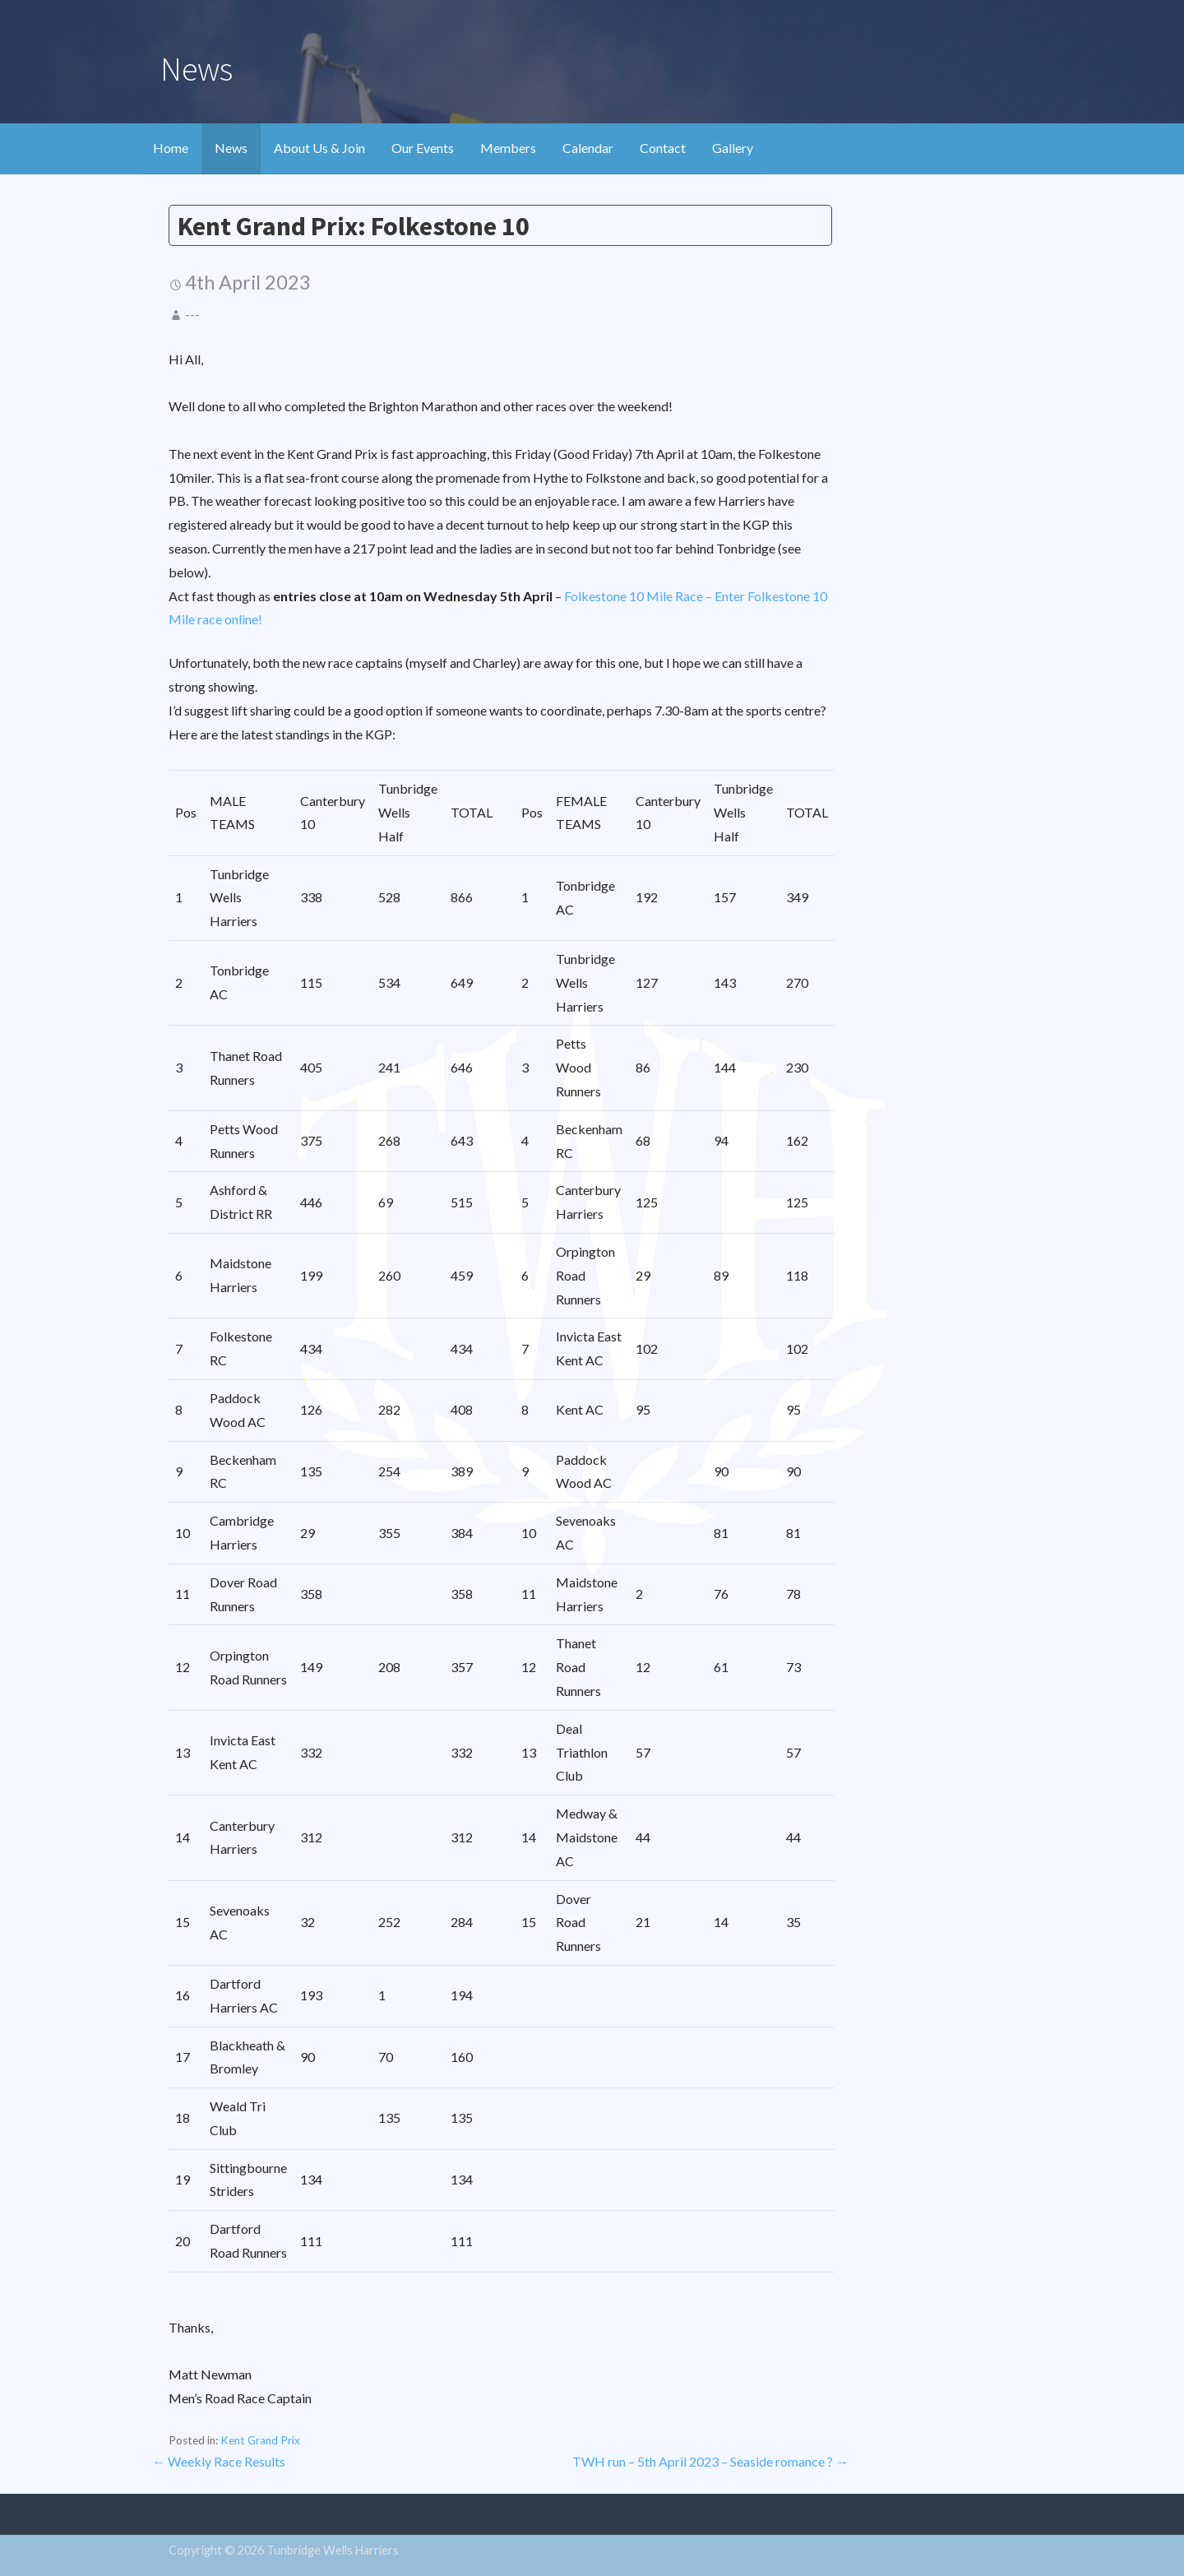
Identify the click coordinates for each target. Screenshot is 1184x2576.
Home (170, 147)
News (231, 147)
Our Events (422, 147)
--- (192, 314)
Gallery (732, 147)
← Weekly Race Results (218, 2461)
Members (508, 147)
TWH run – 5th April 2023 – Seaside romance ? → (710, 2461)
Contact (663, 147)
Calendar (587, 147)
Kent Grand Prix (260, 2440)
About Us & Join (319, 147)
